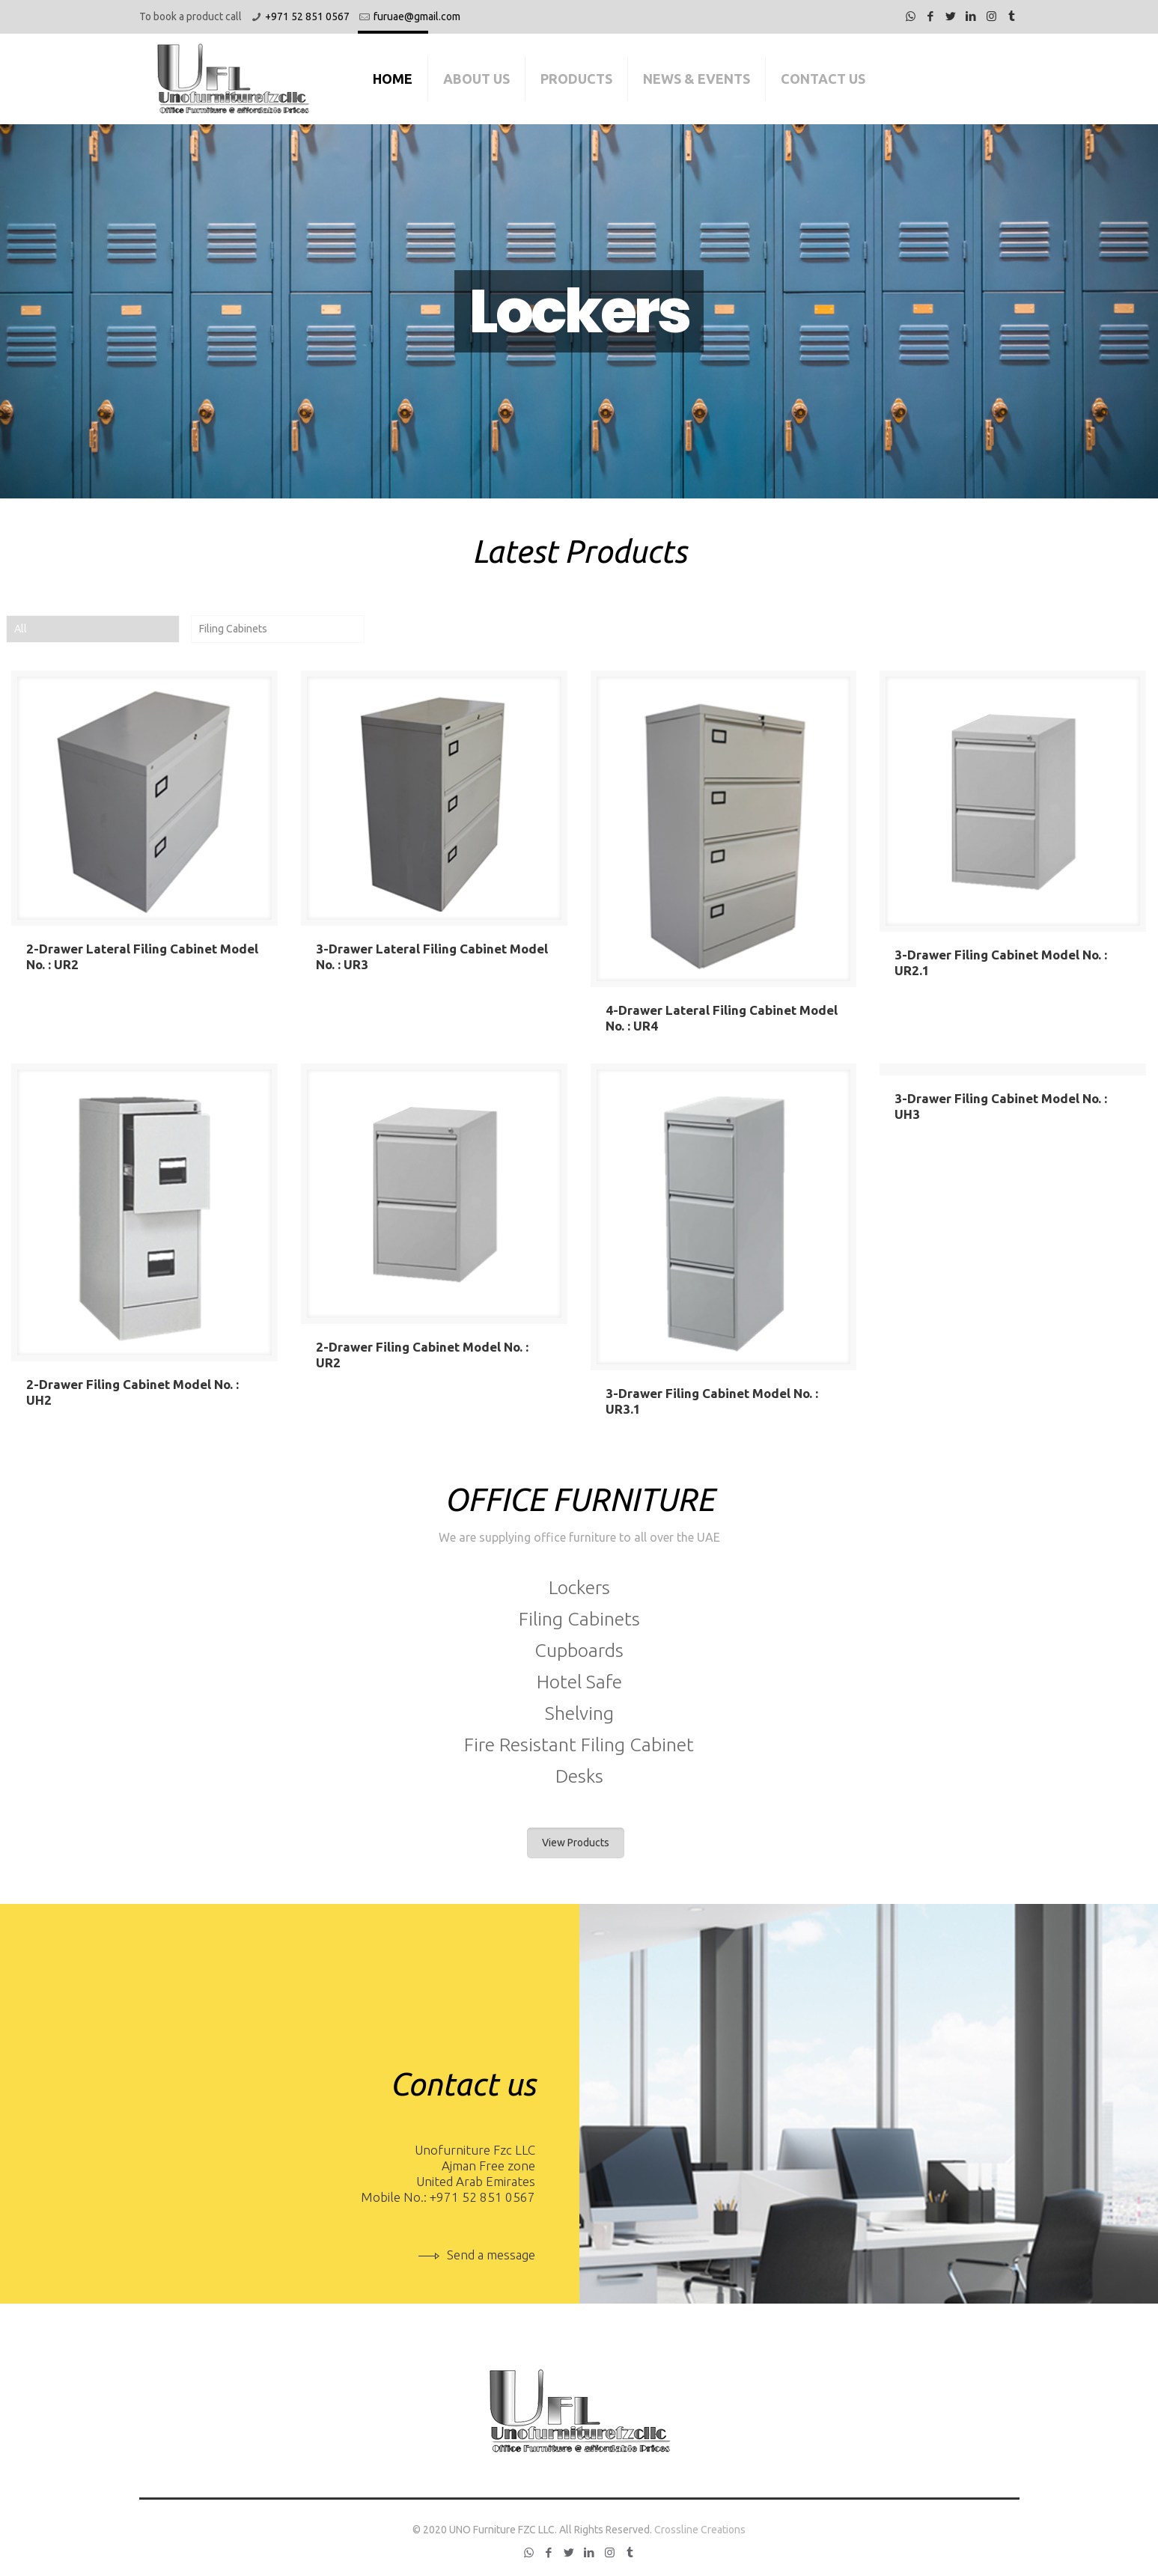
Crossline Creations (700, 2530)
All (20, 629)
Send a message (476, 2254)
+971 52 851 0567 (307, 16)
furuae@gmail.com (417, 16)
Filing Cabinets (233, 629)
